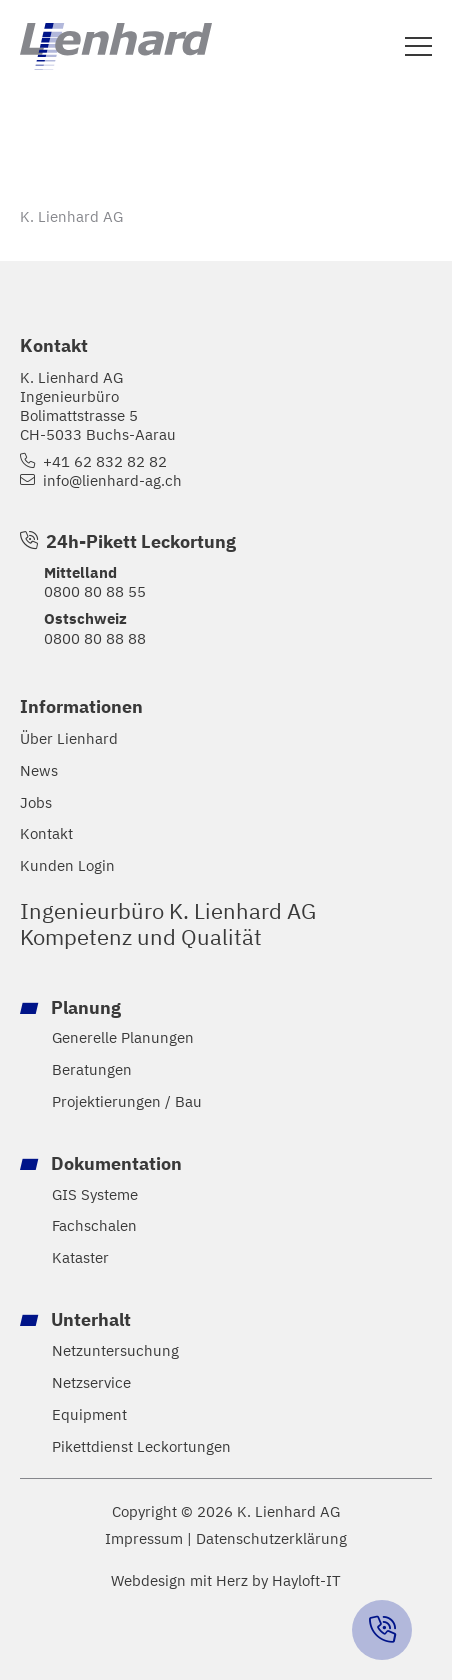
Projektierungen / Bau (127, 1101)
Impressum (144, 1538)
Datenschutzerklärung (271, 1538)
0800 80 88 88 (95, 638)
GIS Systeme (95, 1194)
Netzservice (91, 1382)
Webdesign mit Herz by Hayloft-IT (226, 1580)
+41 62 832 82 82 (105, 461)
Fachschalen (94, 1225)
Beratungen (92, 1069)
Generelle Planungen (123, 1037)
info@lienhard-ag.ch (112, 480)
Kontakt (46, 833)
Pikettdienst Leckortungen (141, 1446)
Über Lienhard (69, 738)
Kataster (80, 1257)
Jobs (36, 802)
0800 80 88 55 (95, 591)
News (39, 770)
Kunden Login (67, 865)
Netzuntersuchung (115, 1350)
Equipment (89, 1414)
